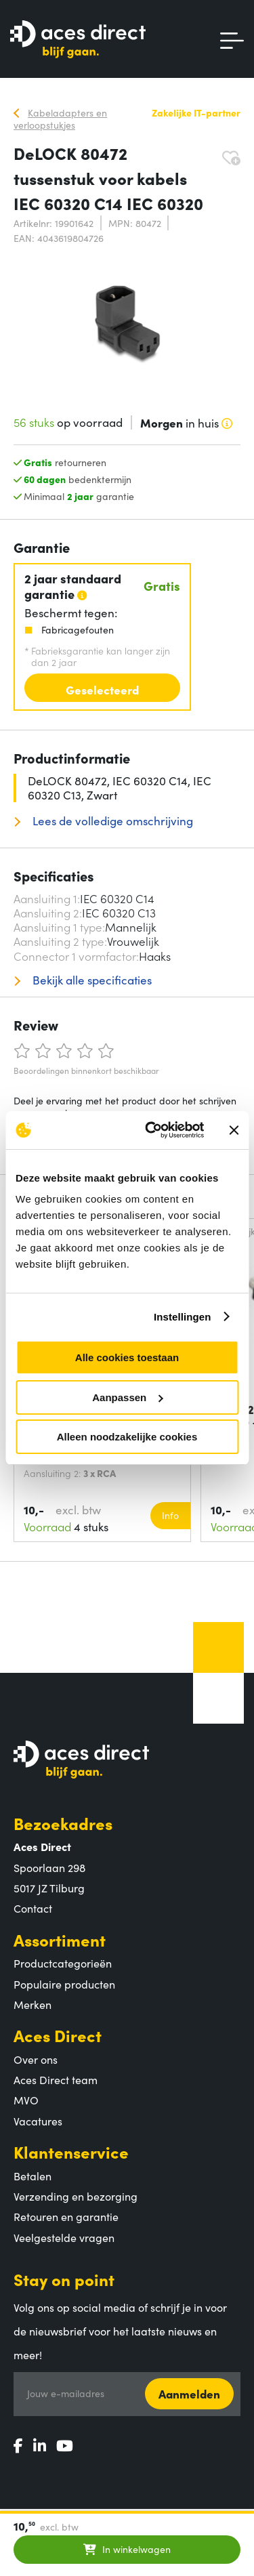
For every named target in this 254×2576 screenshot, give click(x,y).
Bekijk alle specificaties (91, 980)
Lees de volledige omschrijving (111, 821)
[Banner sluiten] (233, 1130)
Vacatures (38, 2120)
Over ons (36, 2059)
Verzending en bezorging (75, 2195)
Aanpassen (127, 1397)
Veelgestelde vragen (64, 2237)
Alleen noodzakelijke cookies (127, 1436)
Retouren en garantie (66, 2216)
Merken (32, 2004)
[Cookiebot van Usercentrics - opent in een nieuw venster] (151, 1130)
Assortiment (60, 1939)
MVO (26, 2099)
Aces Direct (58, 2035)
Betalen (32, 2175)
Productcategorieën (63, 1962)
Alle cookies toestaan (127, 1357)
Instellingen (182, 1317)
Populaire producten (64, 1983)
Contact (33, 1907)
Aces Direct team (56, 2079)
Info (170, 1515)
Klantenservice (71, 2151)
